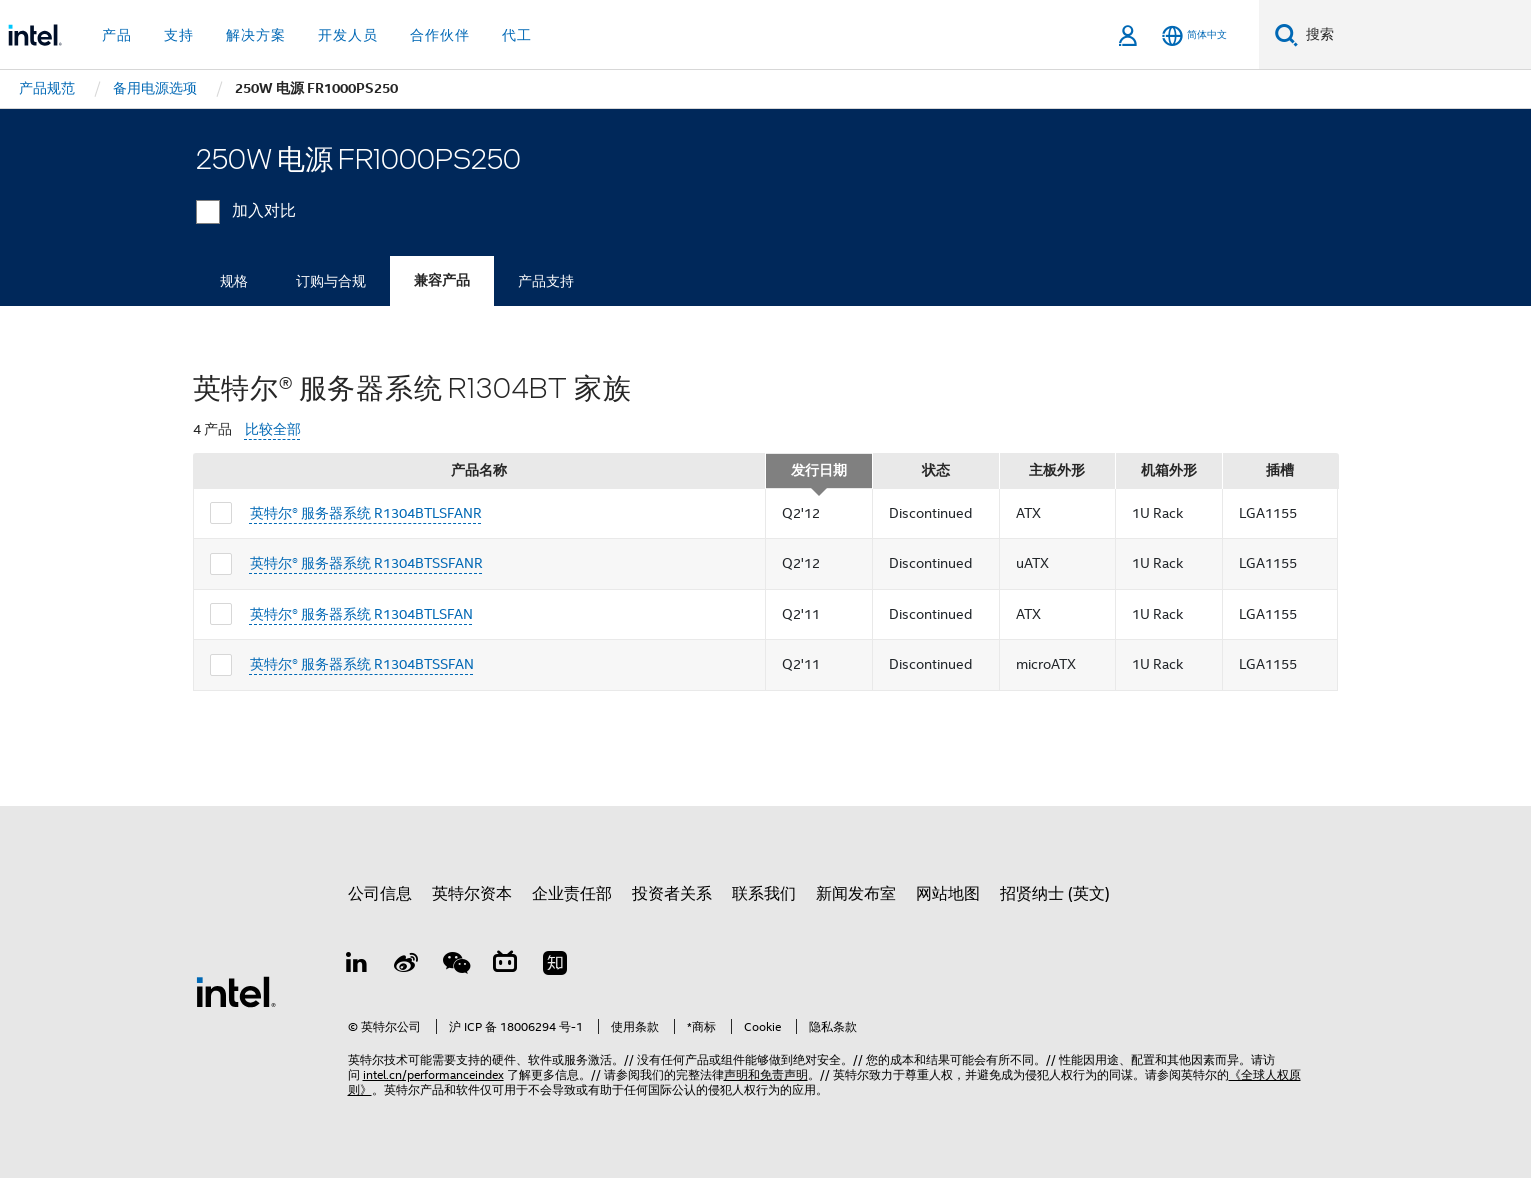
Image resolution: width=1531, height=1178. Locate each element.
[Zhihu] (555, 966)
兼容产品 (442, 280)
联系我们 (764, 894)
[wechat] (456, 966)
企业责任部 (572, 894)
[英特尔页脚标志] (236, 991)
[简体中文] (1194, 35)
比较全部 (273, 429)
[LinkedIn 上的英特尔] (357, 966)
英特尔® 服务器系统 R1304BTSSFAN (362, 664)
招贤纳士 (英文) (1055, 894)
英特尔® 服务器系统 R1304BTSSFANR (366, 563)
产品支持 (546, 281)
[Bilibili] (505, 966)
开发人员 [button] (348, 35)
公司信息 (380, 894)
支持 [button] (179, 35)
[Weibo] (406, 966)
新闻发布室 (856, 894)
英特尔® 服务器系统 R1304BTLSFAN (361, 614)
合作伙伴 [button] (440, 35)
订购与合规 (331, 281)
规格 (234, 281)
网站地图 (948, 894)
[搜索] (1286, 34)
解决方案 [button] (256, 35)
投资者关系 (672, 894)
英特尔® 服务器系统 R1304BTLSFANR (366, 513)
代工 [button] (517, 35)
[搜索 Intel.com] (1414, 35)
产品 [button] (117, 35)
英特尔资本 (472, 894)
